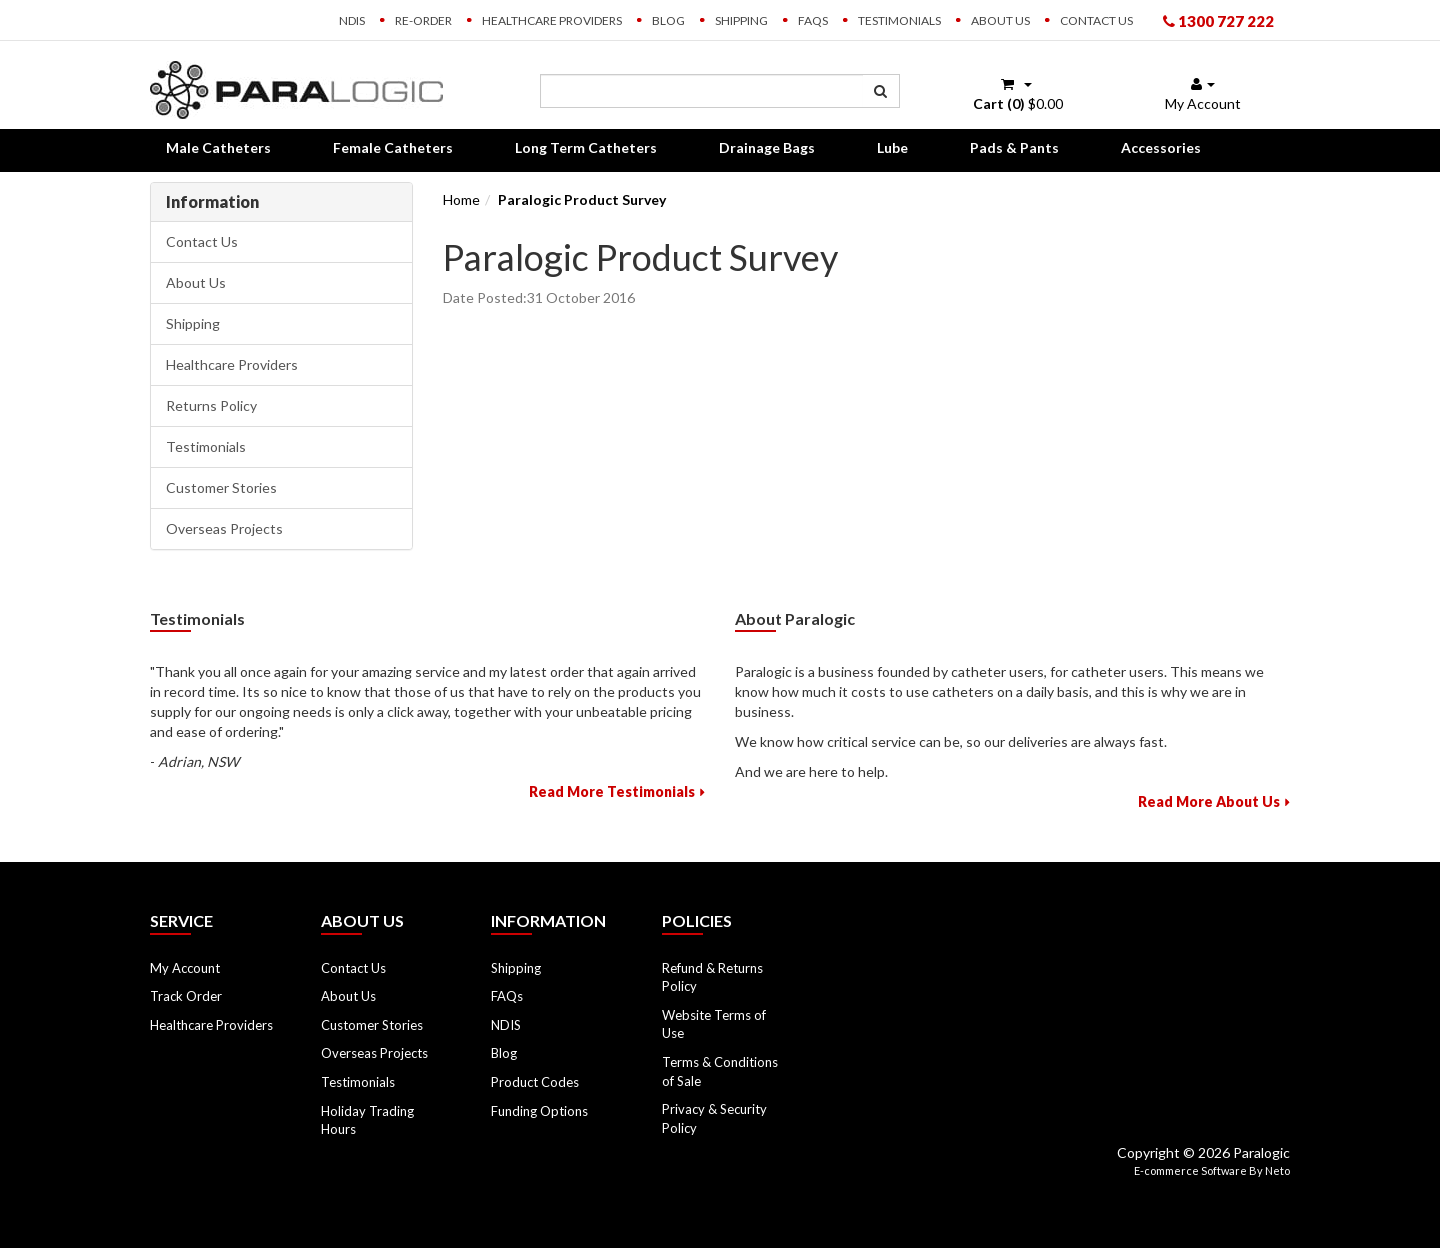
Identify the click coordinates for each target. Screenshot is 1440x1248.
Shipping (741, 20)
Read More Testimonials (612, 791)
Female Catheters (393, 147)
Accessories (1161, 147)
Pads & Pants (1014, 147)
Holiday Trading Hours (367, 1120)
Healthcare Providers (552, 20)
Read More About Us (1209, 801)
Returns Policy (211, 405)
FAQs (813, 20)
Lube (892, 147)
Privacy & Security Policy (714, 1118)
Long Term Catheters (586, 147)
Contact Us (1096, 20)
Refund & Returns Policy (712, 977)
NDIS (352, 20)
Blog (668, 20)
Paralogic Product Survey (582, 199)
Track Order (186, 996)
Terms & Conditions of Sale (720, 1071)
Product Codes (535, 1082)
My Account (185, 968)
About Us (1000, 20)
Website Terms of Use (714, 1024)
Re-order (423, 20)
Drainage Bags (767, 147)
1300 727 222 (1218, 21)
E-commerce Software (1190, 1170)
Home (461, 199)
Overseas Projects (224, 528)
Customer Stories (221, 487)
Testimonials (899, 20)
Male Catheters (218, 147)
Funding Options (539, 1111)
